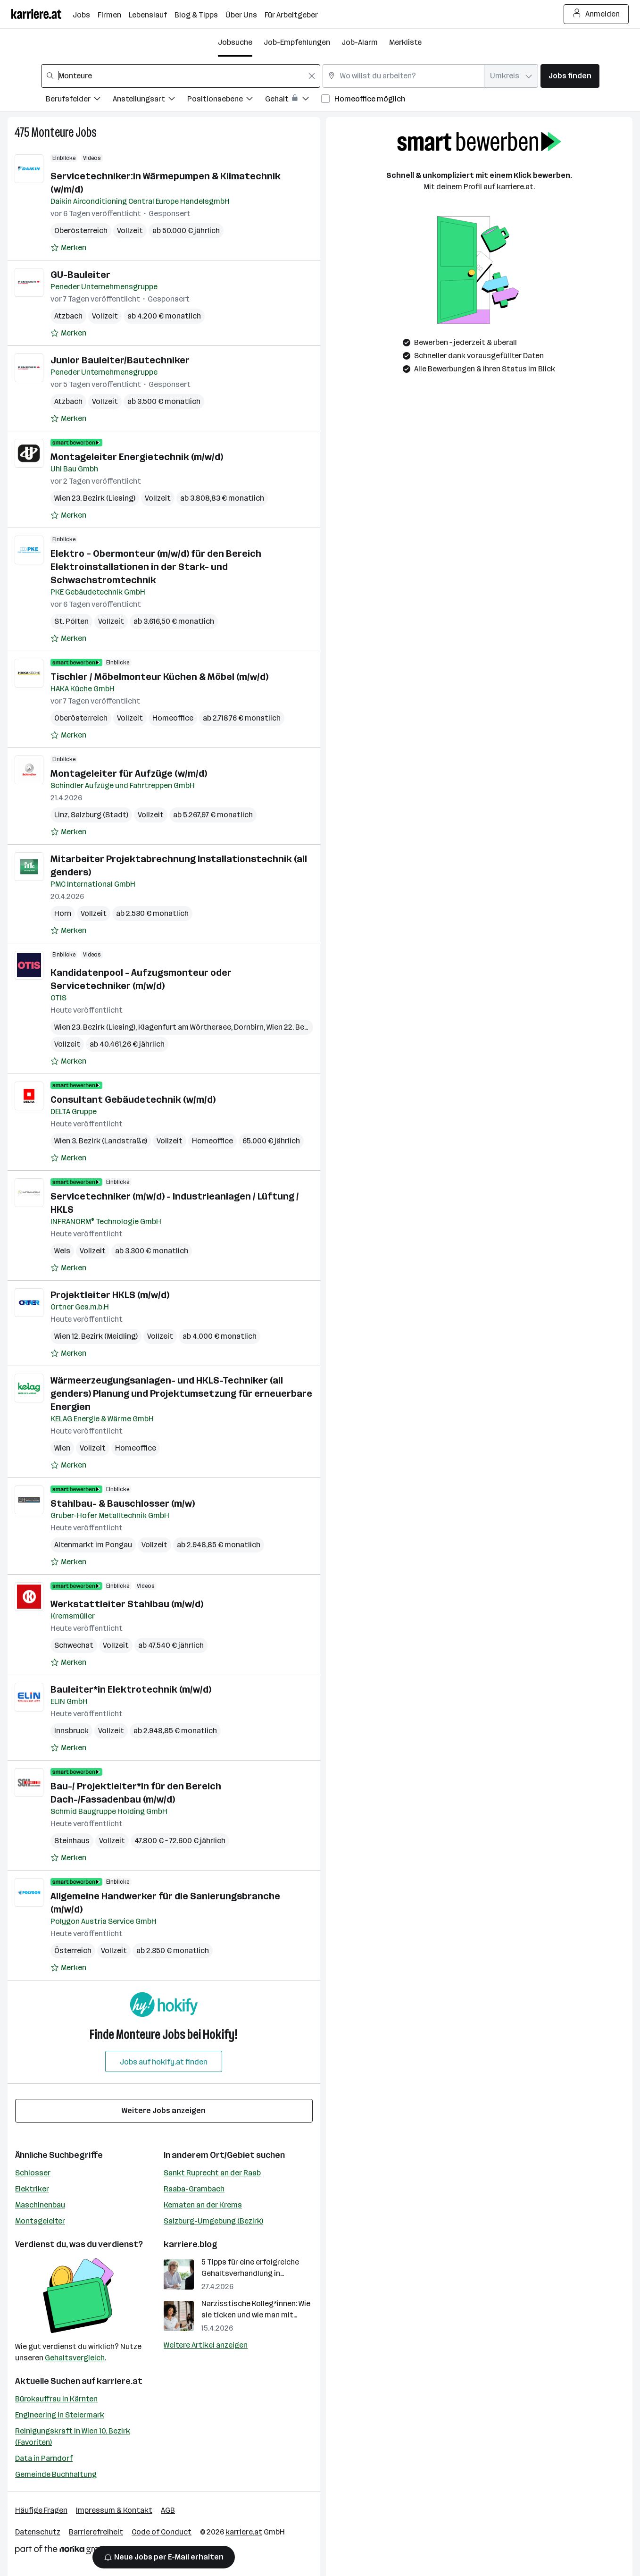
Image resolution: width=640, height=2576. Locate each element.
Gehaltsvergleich (75, 2357)
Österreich (72, 1950)
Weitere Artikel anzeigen (206, 2345)
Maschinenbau (40, 2204)
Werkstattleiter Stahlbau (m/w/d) (126, 1604)
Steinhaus (72, 1840)
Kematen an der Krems (203, 2204)
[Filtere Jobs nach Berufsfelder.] (79, 100)
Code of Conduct (161, 2531)
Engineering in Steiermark (59, 2414)
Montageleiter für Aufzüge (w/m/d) (128, 773)
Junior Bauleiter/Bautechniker (120, 360)
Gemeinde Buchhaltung (56, 2474)
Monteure (52, 132)
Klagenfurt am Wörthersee (184, 1027)
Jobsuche (235, 42)
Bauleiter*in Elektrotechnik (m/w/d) (130, 1689)
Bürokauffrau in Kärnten (56, 2398)
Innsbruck (71, 1730)
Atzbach (68, 315)
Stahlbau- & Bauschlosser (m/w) (122, 1503)
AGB (168, 2510)
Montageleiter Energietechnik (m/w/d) (136, 456)
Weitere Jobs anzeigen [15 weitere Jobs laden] (164, 2110)
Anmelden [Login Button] (596, 14)
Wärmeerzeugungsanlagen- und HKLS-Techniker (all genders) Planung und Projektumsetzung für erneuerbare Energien (181, 1393)
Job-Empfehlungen (297, 42)
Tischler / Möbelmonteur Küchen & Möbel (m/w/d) (159, 676)
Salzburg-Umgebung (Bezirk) (213, 2220)
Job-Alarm (359, 42)
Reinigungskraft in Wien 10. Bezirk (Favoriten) (72, 2436)
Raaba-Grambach (194, 2188)
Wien (62, 1447)
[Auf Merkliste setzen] (68, 247)
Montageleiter (40, 2220)
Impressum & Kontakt (114, 2510)
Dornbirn (249, 1027)
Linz (61, 814)
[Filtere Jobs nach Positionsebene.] (226, 100)
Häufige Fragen (41, 2510)
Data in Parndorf (44, 2458)
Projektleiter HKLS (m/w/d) (109, 1295)
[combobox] (180, 76)
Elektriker (32, 2188)
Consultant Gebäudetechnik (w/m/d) (133, 1099)
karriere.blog (190, 2244)
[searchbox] (180, 76)
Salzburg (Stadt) (99, 814)
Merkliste (405, 42)
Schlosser (32, 2172)
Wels (62, 1250)
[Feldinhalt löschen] (311, 76)
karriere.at (119, 2381)
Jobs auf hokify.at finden (164, 2061)
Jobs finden (570, 75)
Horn (62, 913)
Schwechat (73, 1645)
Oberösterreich (81, 230)
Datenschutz (37, 2531)
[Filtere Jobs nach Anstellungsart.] (150, 100)
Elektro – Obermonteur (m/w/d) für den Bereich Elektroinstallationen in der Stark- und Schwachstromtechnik (155, 567)
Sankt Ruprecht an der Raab (212, 2172)
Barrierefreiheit (96, 2531)
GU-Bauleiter (80, 274)
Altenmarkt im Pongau (93, 1544)
